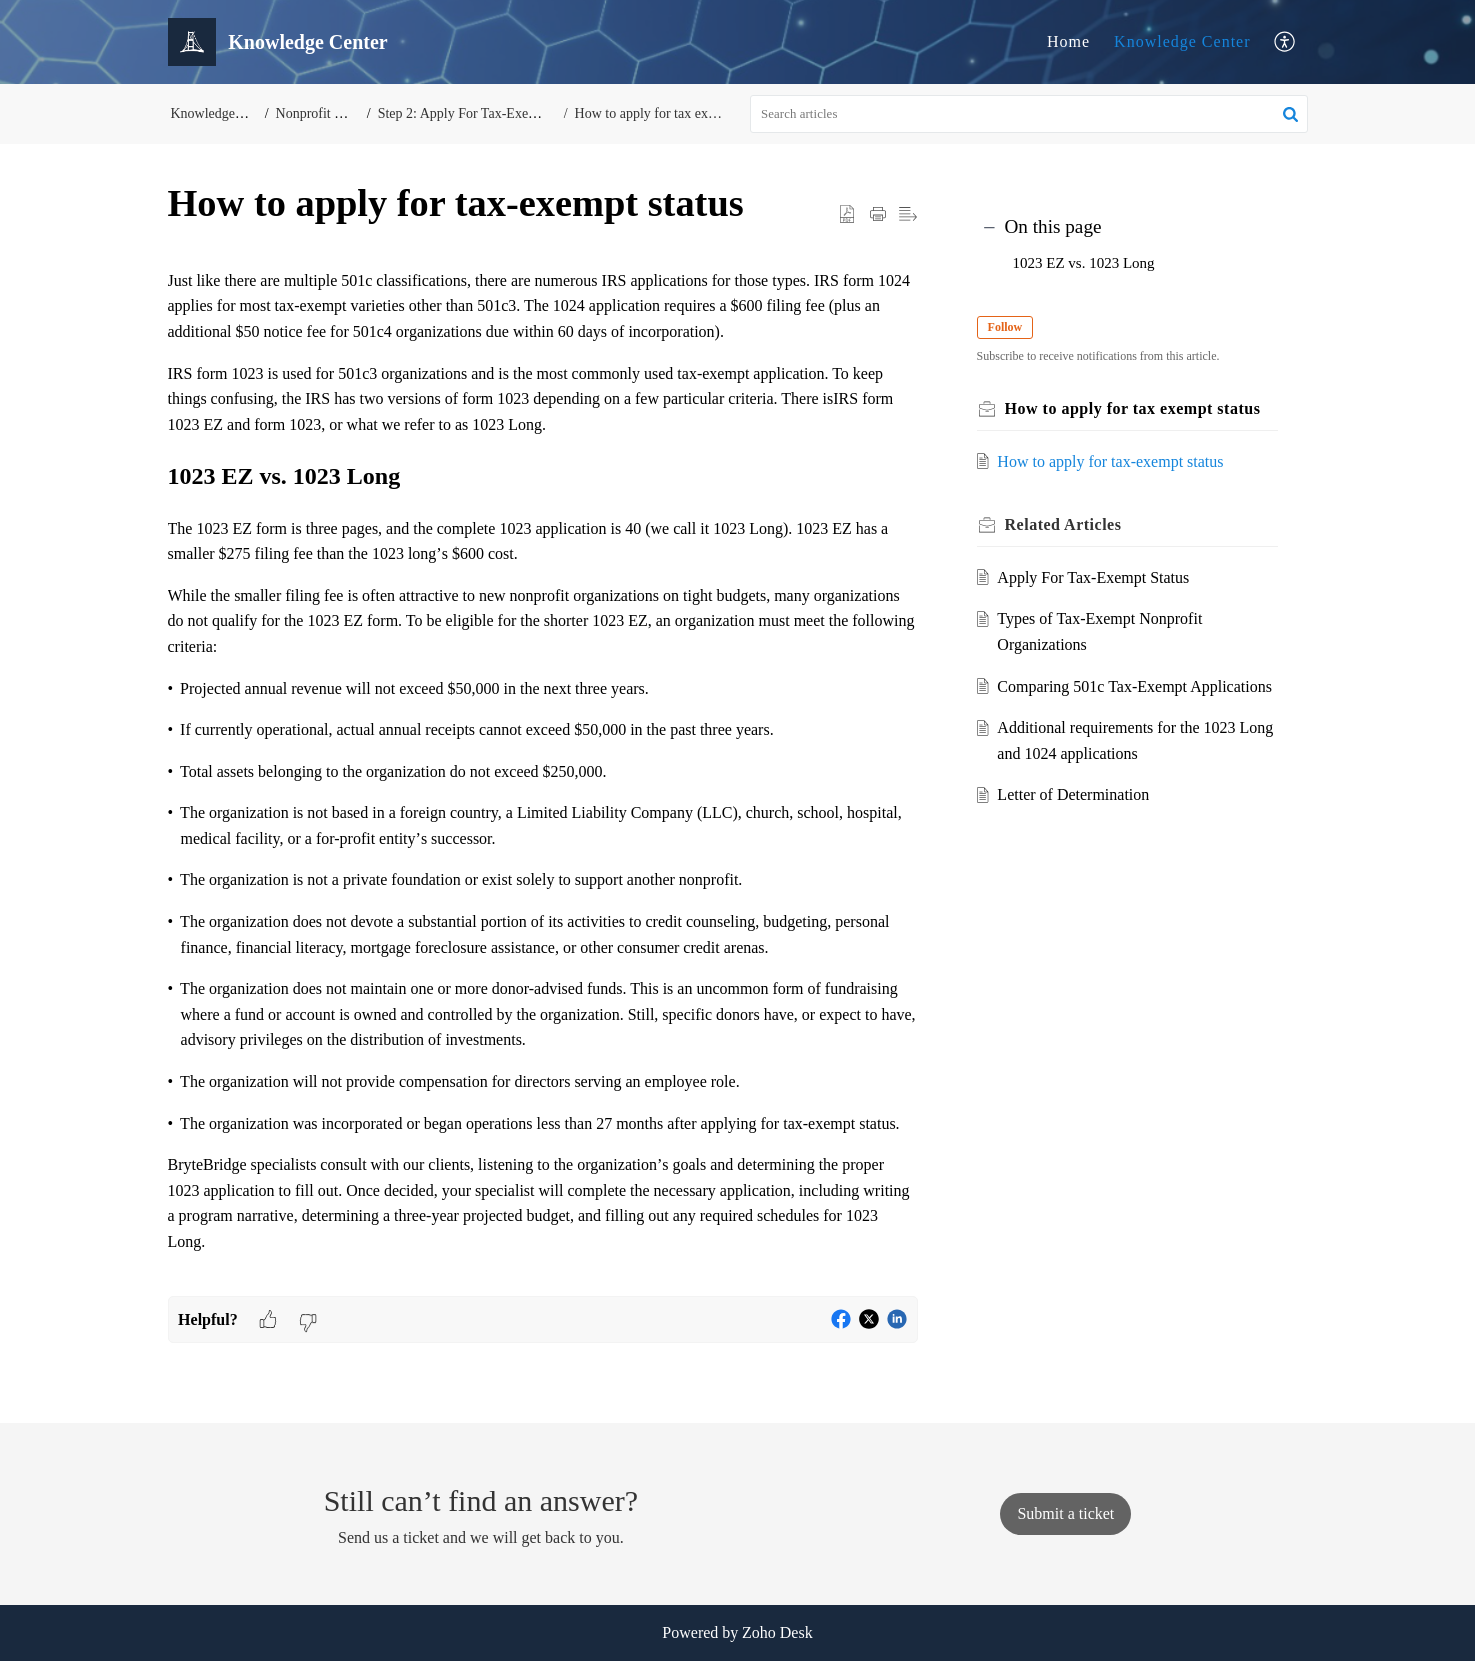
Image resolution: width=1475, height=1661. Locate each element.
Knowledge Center (1182, 41)
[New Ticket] (1065, 1513)
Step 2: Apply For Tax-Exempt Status (488, 113)
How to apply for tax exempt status (668, 113)
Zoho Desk (777, 1632)
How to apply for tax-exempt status (1115, 461)
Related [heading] (1068, 524)
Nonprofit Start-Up (331, 113)
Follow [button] (1010, 327)
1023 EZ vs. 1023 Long (1084, 263)
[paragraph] (543, 782)
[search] (1029, 114)
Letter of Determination (1078, 820)
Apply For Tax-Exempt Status (1098, 577)
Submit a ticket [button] (1065, 1513)
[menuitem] (1068, 42)
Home (1068, 41)
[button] (1285, 42)
